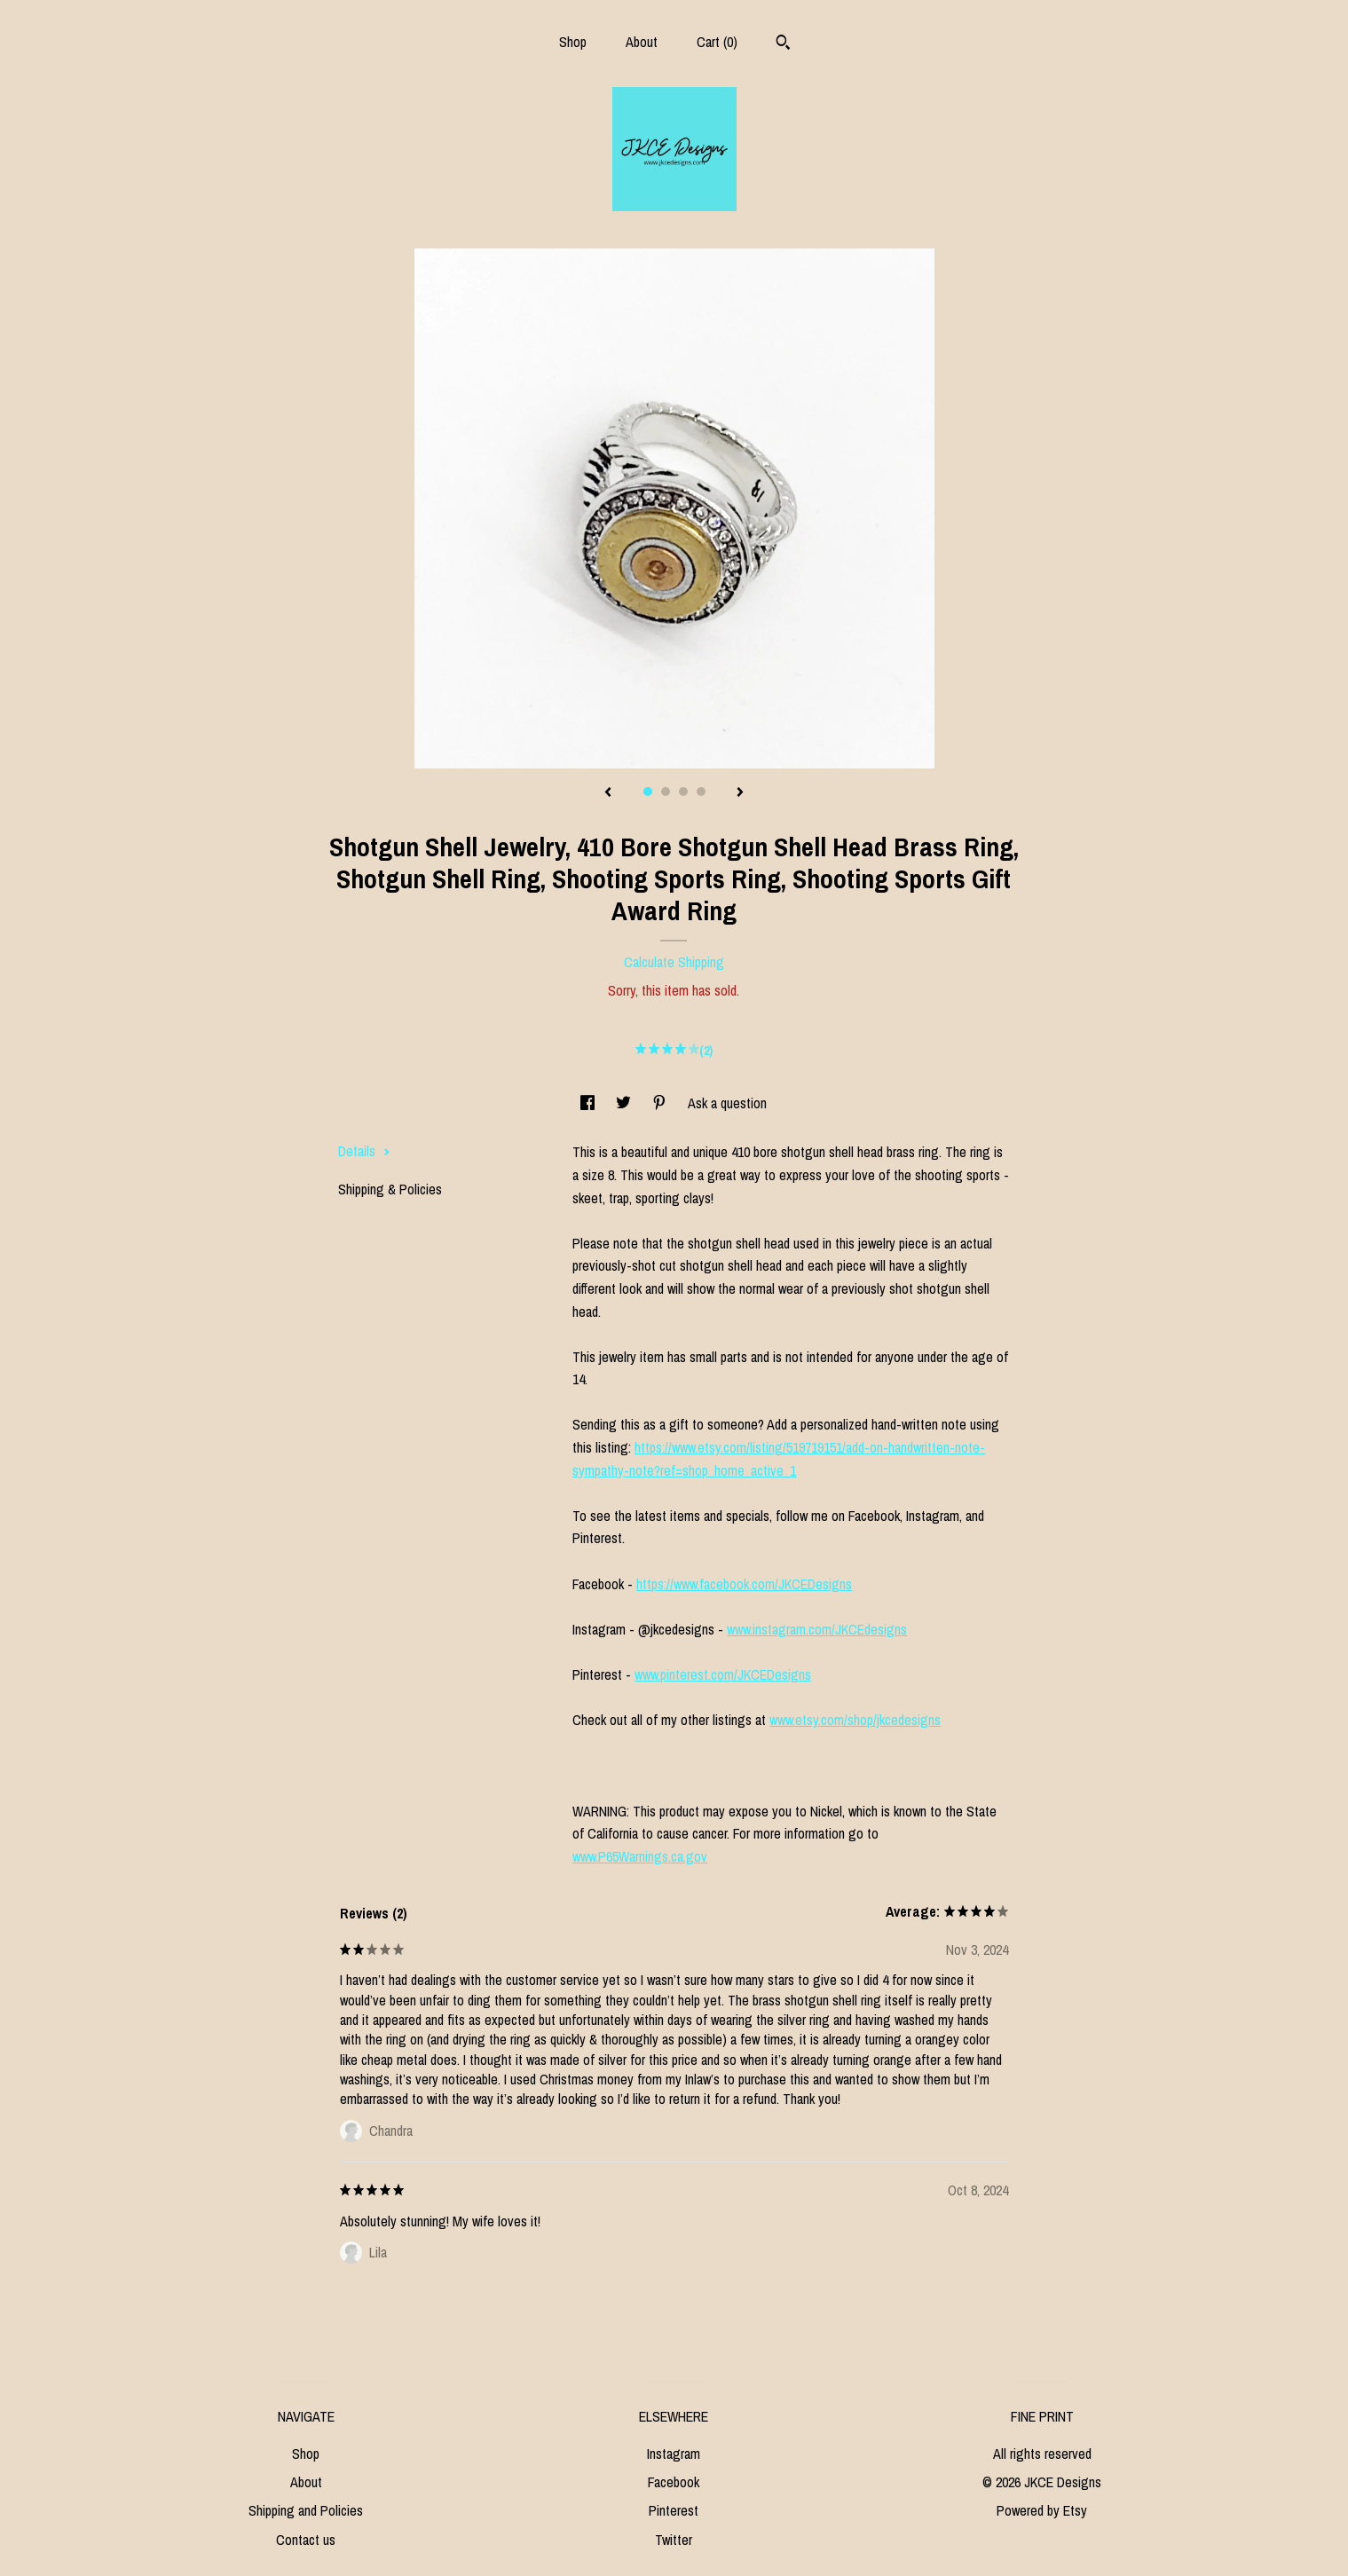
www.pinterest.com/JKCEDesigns (723, 1674)
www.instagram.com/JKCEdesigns (817, 1629)
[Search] (783, 44)
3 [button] (683, 791)
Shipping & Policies (390, 1189)
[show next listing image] (740, 793)
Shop (573, 41)
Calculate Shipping (674, 962)
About (642, 41)
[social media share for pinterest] (661, 1103)
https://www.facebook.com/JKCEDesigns (744, 1584)
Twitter (673, 2539)
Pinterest (673, 2510)
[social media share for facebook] (589, 1103)
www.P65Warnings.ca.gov (639, 1856)
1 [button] (647, 791)
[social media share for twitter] (625, 1103)
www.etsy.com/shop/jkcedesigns (855, 1719)
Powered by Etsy (1042, 2510)
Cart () (717, 41)
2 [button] (665, 791)
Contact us (305, 2539)
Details (364, 1151)
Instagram (673, 2453)
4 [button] (701, 791)
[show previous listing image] (607, 793)
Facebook (673, 2482)
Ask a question (727, 1103)
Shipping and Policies (305, 2510)
